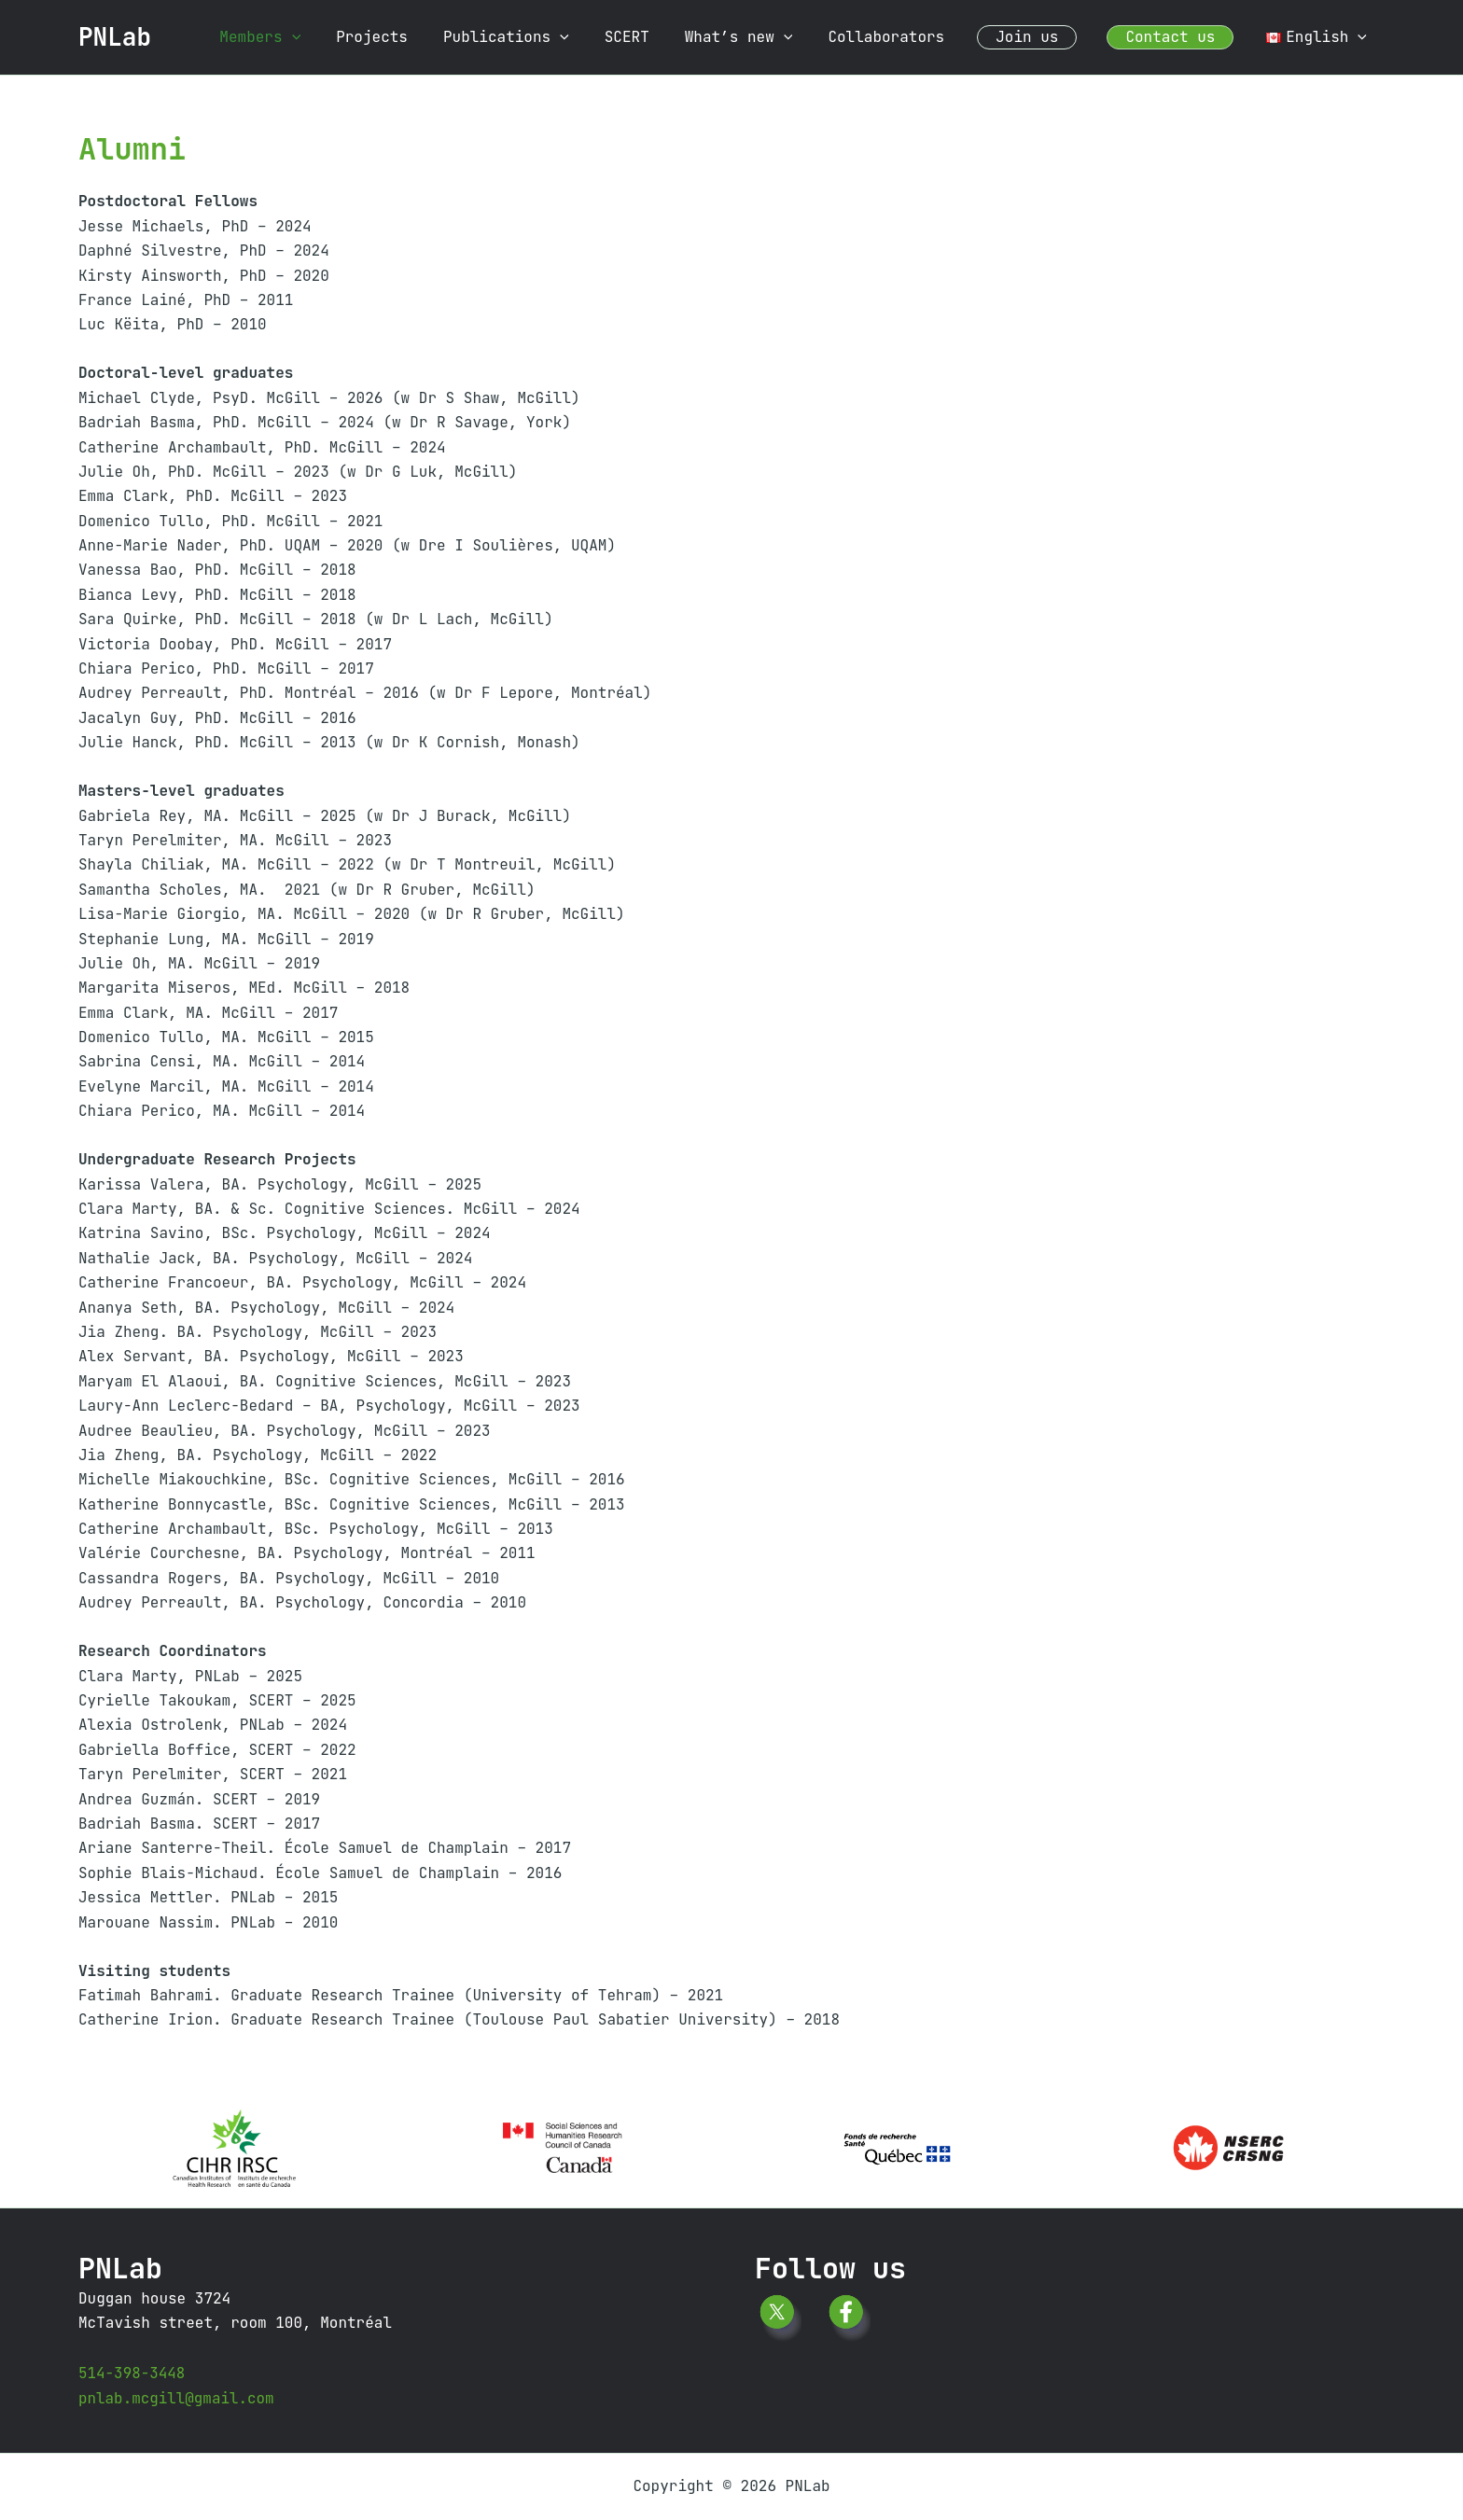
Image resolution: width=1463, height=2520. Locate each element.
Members (307, 37)
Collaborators (905, 37)
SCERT (657, 37)
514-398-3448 (132, 2373)
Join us (1041, 37)
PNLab (114, 37)
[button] (339, 37)
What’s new (764, 37)
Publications (543, 37)
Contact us (1178, 37)
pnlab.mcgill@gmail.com (176, 2398)
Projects (414, 37)
